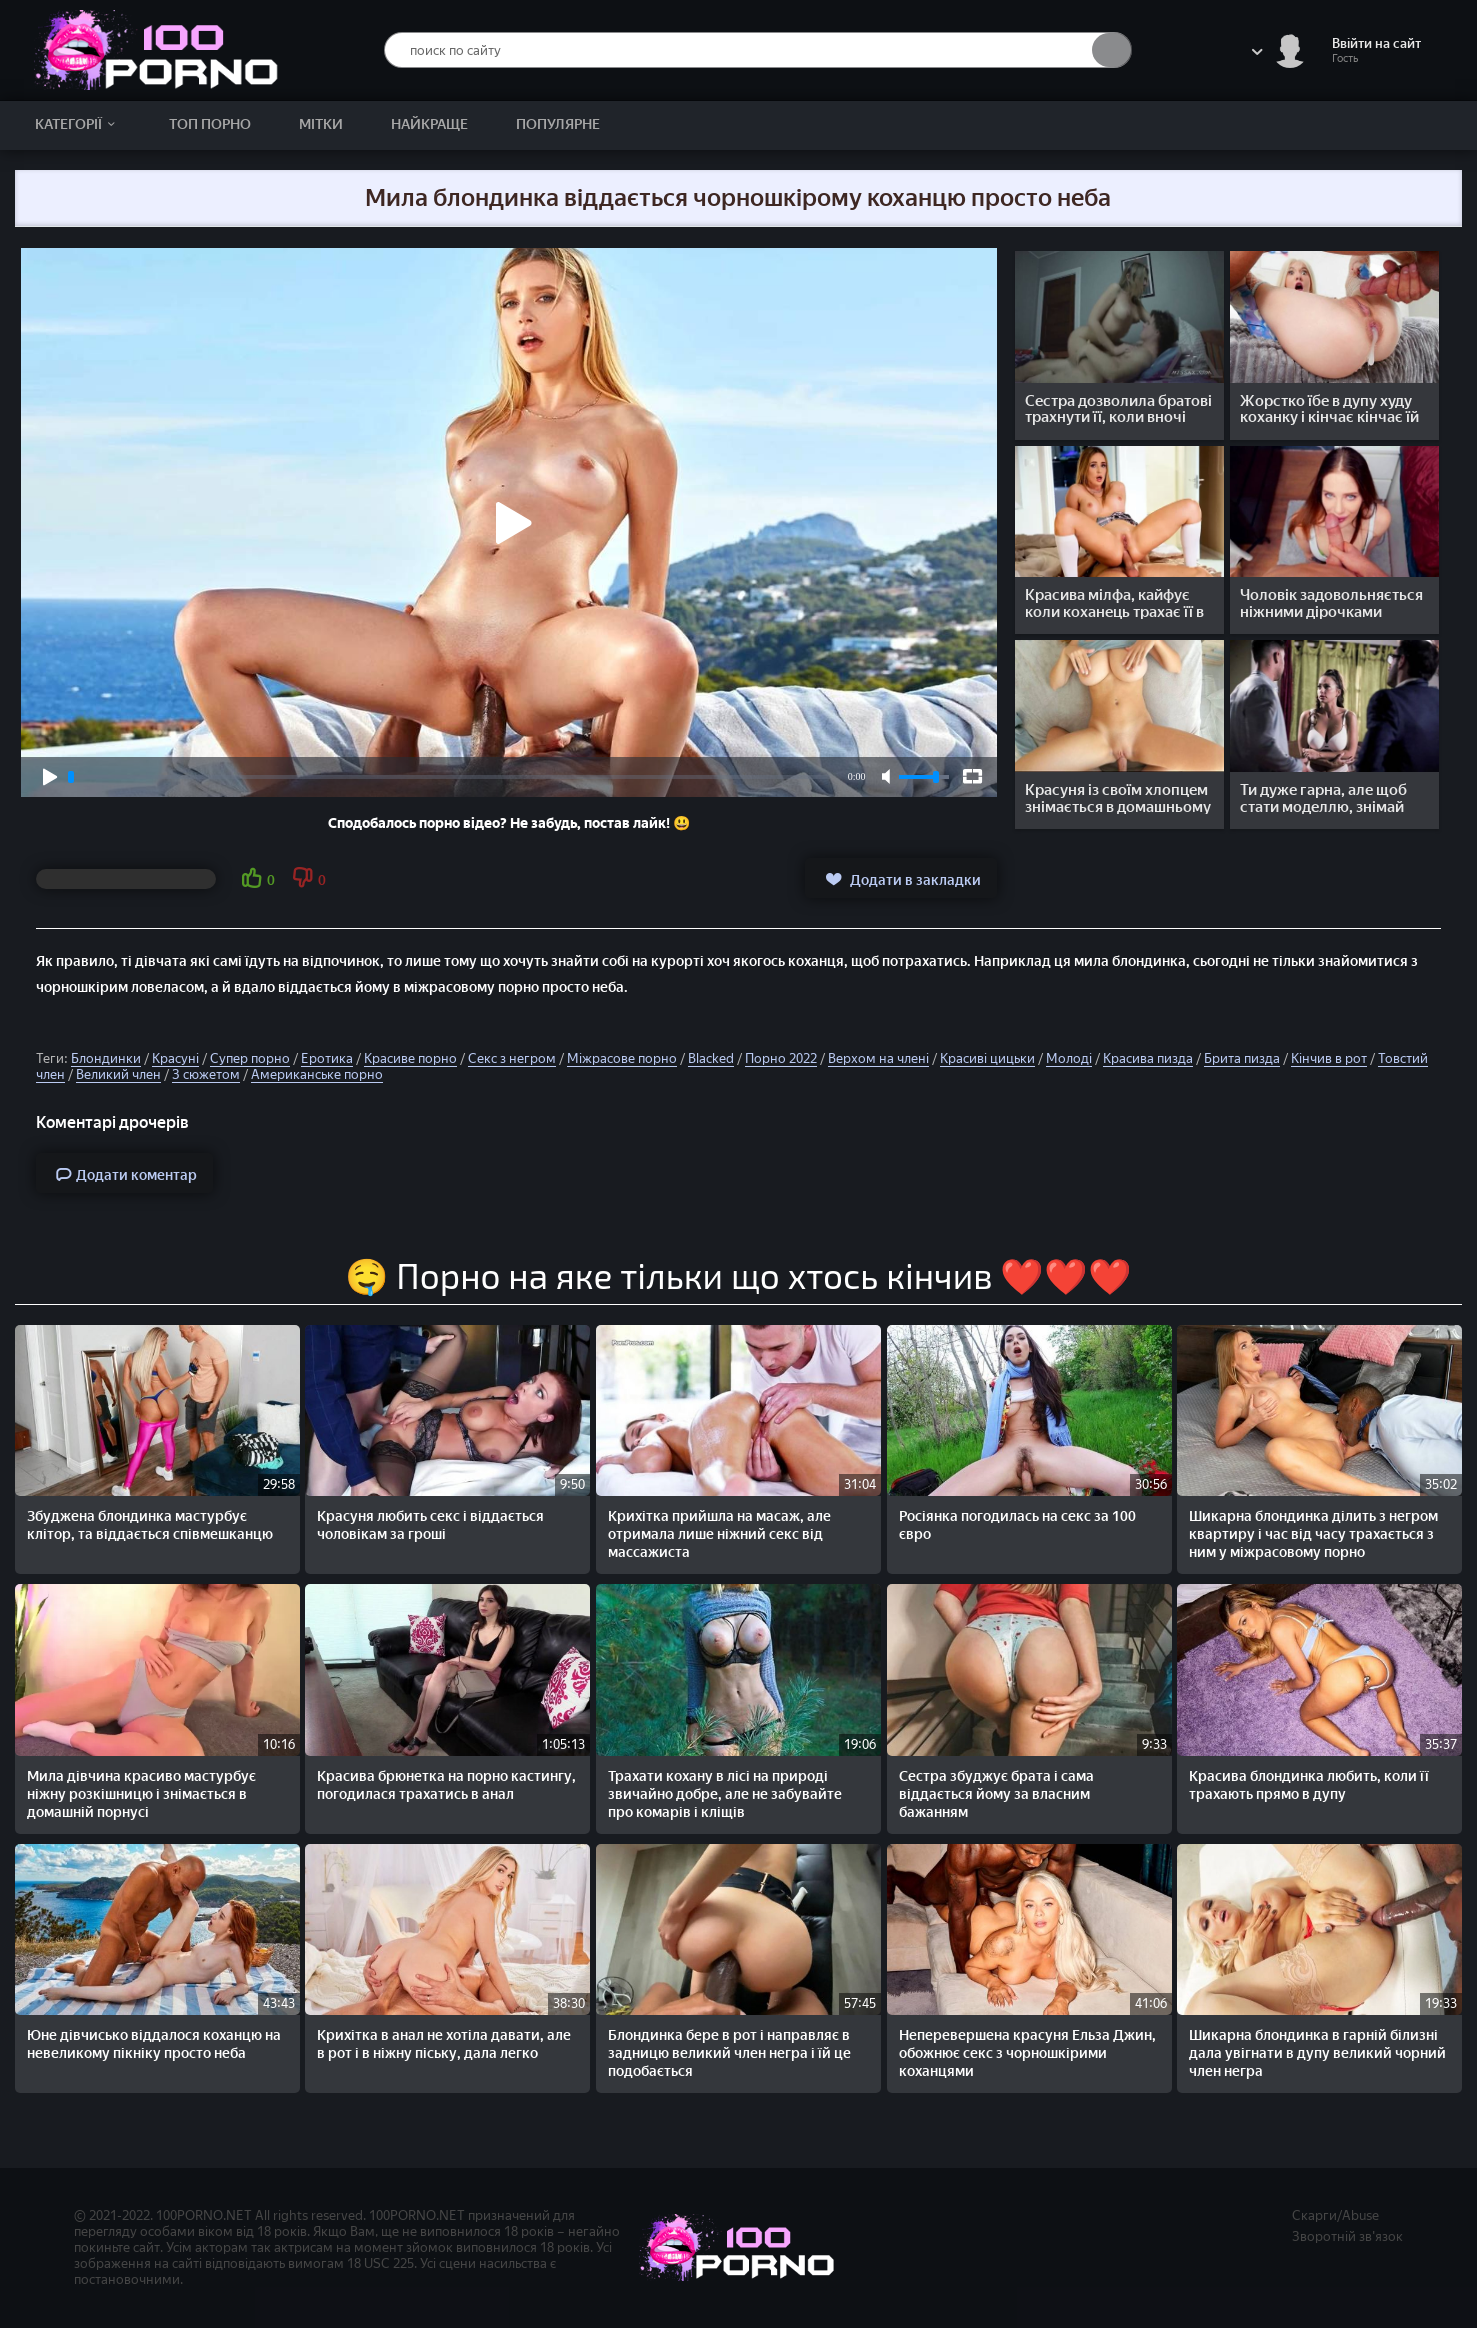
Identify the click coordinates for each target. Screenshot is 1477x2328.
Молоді (1069, 1058)
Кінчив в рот (1329, 1058)
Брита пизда (1242, 1058)
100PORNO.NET (204, 2215)
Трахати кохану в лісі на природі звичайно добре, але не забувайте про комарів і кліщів (725, 1794)
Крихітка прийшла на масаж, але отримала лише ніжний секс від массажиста (719, 1534)
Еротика (327, 1058)
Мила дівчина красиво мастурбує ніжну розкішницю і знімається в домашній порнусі (141, 1794)
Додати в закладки (901, 879)
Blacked (711, 1058)
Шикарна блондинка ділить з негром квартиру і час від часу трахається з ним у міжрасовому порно (1313, 1534)
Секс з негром (512, 1058)
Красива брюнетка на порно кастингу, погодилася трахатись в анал (446, 1785)
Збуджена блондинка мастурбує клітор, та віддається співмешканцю (150, 1525)
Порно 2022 (781, 1058)
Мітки (321, 124)
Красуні (175, 1058)
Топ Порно (210, 124)
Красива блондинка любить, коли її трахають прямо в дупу (1309, 1785)
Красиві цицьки (987, 1058)
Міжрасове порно (622, 1058)
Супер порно (250, 1058)
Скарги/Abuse (1335, 2215)
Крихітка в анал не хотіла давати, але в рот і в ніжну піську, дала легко (444, 2044)
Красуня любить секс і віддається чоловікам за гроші (430, 1525)
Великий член (118, 1074)
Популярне (558, 124)
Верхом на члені (878, 1058)
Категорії (78, 124)
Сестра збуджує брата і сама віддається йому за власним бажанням (996, 1794)
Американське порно (317, 1074)
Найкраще (429, 124)
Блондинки (106, 1058)
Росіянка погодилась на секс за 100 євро (1017, 1525)
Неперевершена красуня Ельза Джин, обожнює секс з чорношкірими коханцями (1027, 2053)
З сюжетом (206, 1074)
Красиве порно (410, 1058)
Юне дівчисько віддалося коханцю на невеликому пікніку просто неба (154, 2044)
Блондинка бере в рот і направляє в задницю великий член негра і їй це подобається (729, 2053)
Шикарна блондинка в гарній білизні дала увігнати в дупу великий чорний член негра (1317, 2053)
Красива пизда (1148, 1058)
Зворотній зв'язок (1347, 2236)
